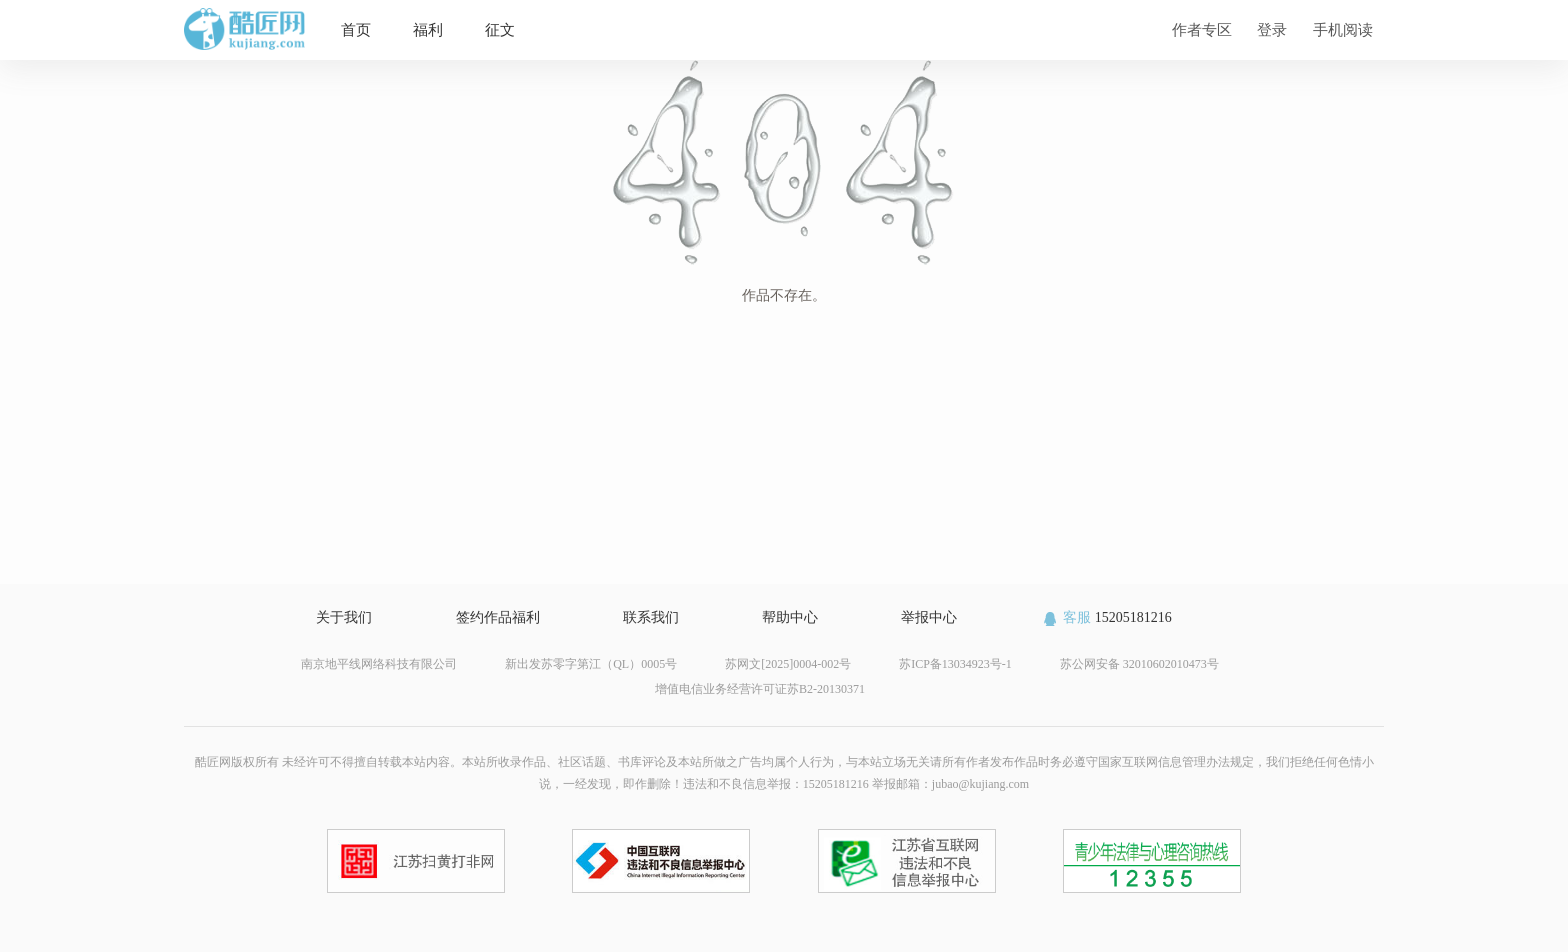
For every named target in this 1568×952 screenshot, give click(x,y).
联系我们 (651, 617)
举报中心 (929, 617)
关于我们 (344, 617)
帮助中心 (790, 617)
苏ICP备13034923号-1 (955, 664)
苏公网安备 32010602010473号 (1139, 664)
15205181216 (1106, 617)
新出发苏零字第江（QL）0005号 (591, 664)
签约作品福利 (498, 617)
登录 (1272, 29)
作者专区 (1202, 29)
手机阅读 (1343, 29)
